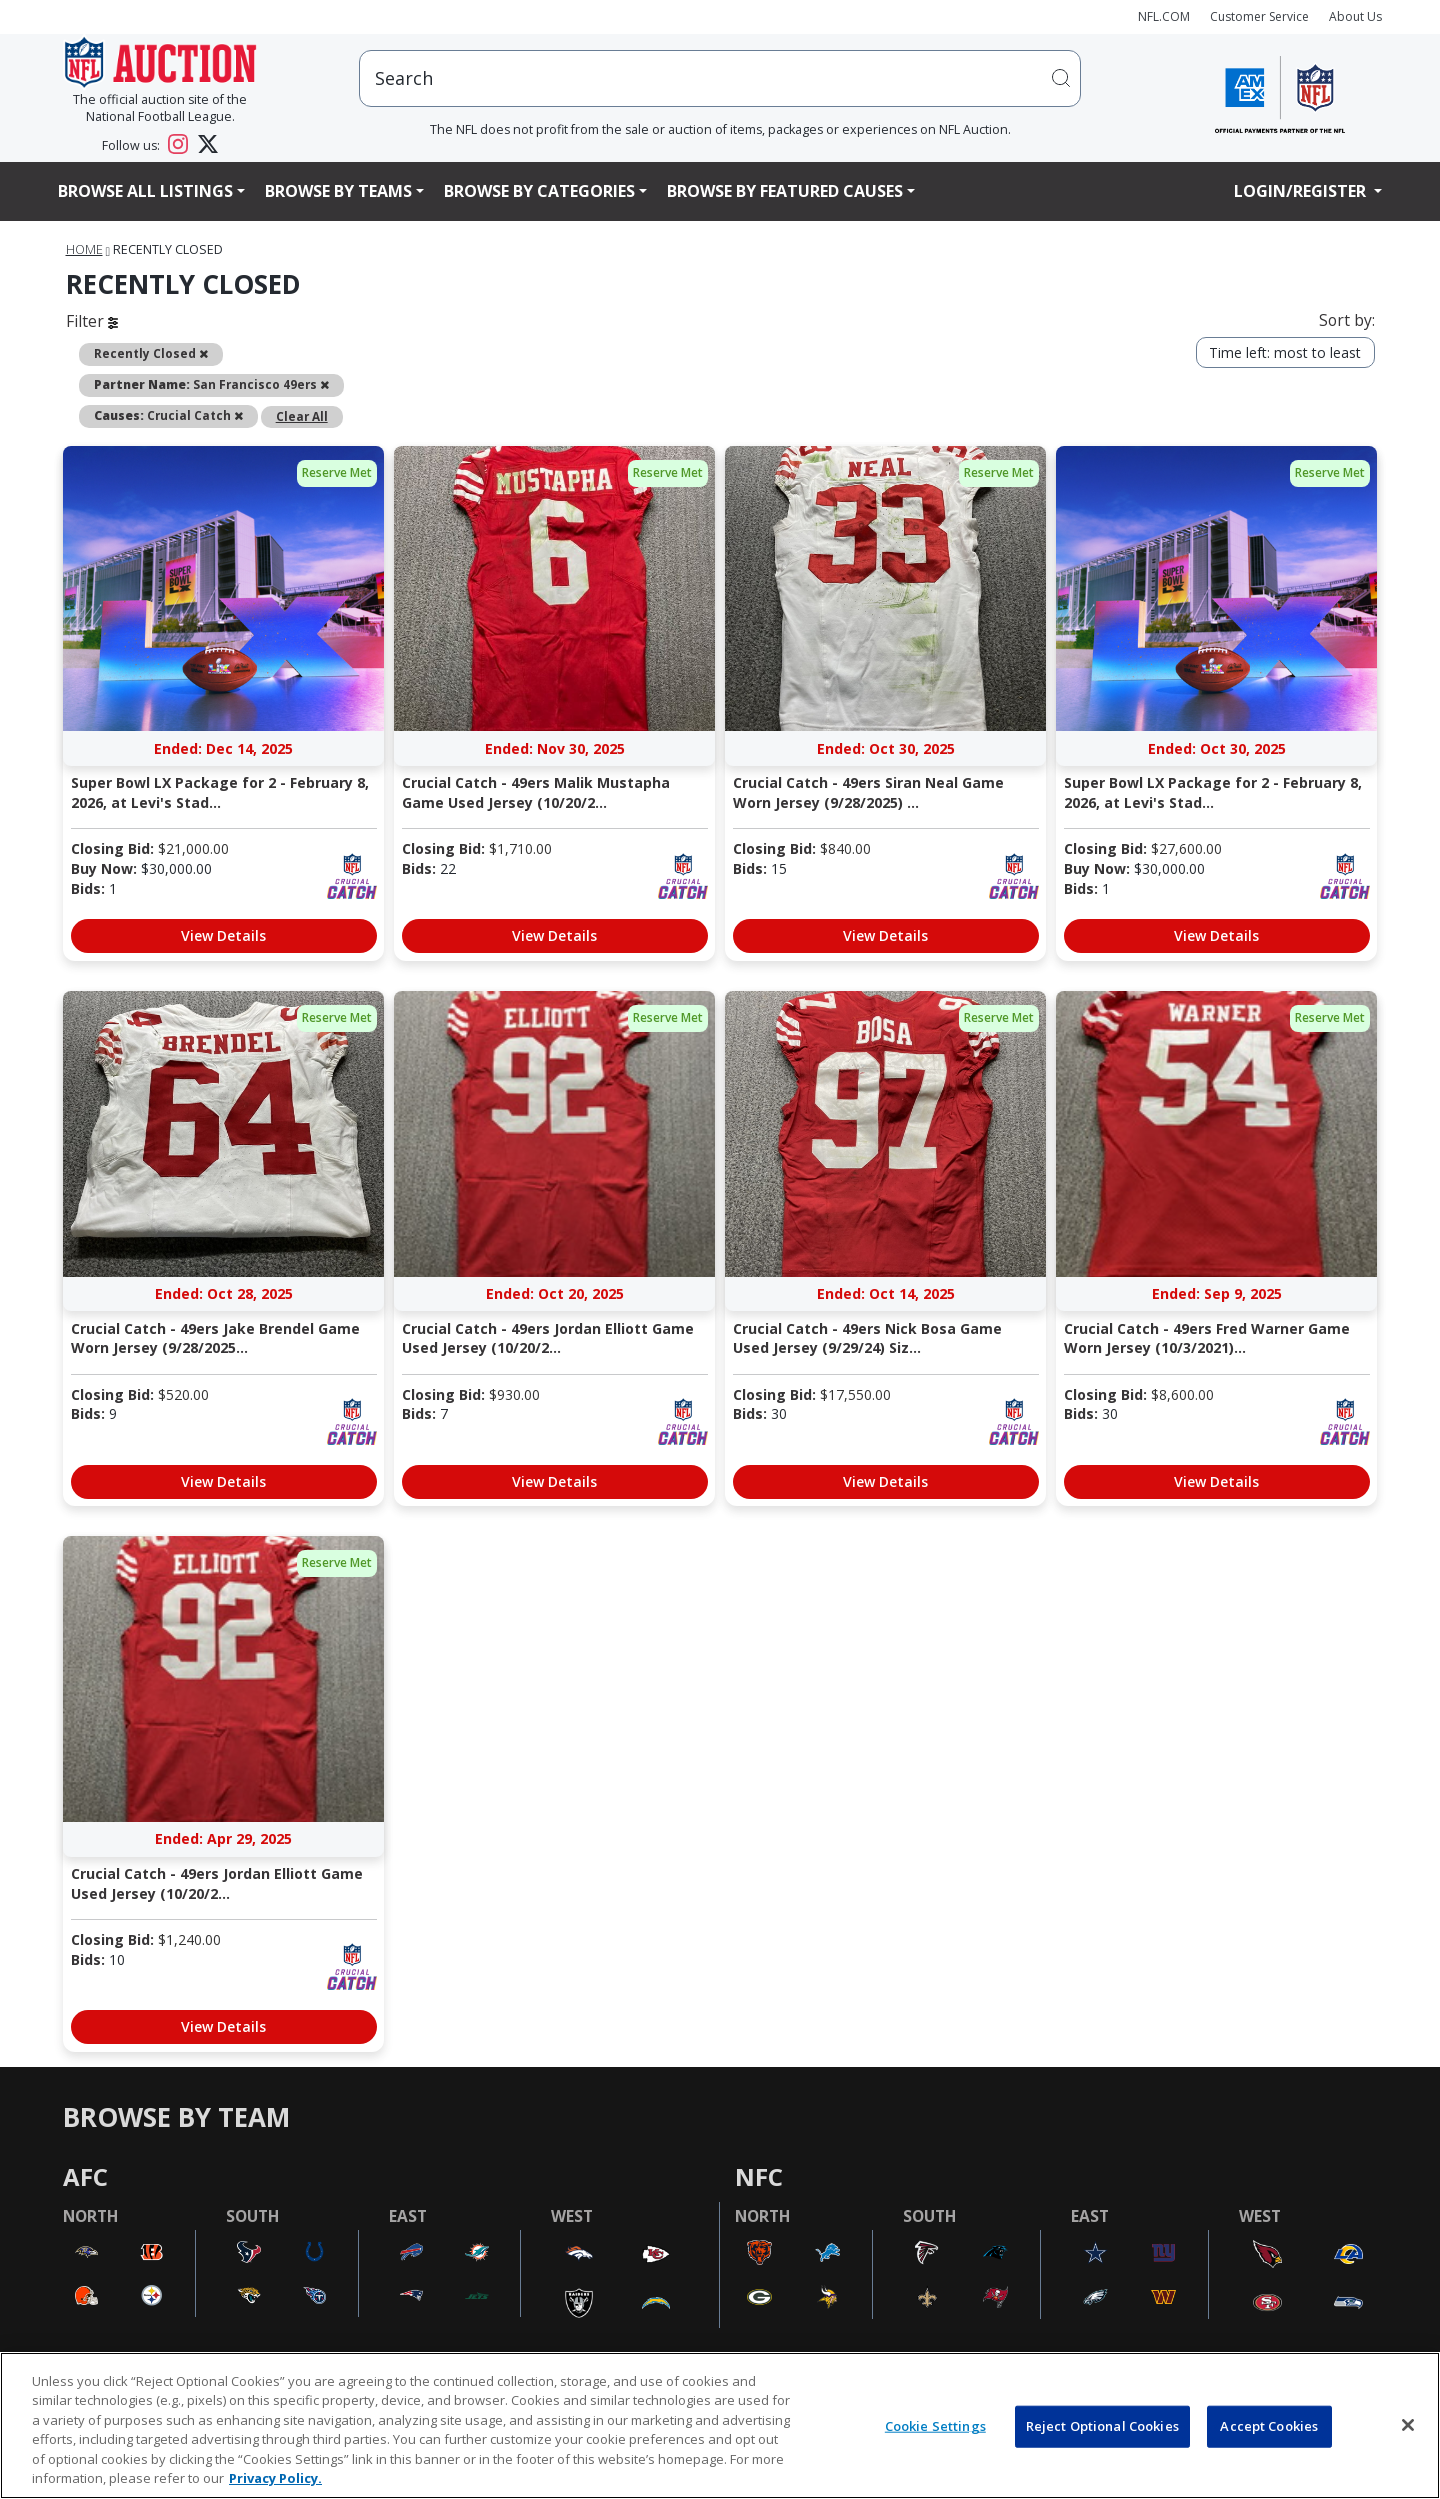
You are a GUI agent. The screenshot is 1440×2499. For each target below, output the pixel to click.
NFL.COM (1164, 16)
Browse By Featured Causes (785, 191)
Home (84, 249)
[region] (720, 2425)
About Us (1355, 16)
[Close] (1408, 2425)
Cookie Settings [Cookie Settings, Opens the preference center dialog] (935, 2426)
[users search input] (720, 78)
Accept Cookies (1269, 2426)
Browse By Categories (539, 191)
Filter (92, 321)
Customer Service (1259, 16)
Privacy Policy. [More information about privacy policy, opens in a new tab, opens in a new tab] (275, 2478)
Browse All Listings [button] (145, 191)
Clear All (302, 416)
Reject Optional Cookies (1102, 2426)
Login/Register (1302, 191)
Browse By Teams (338, 191)
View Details (223, 935)
